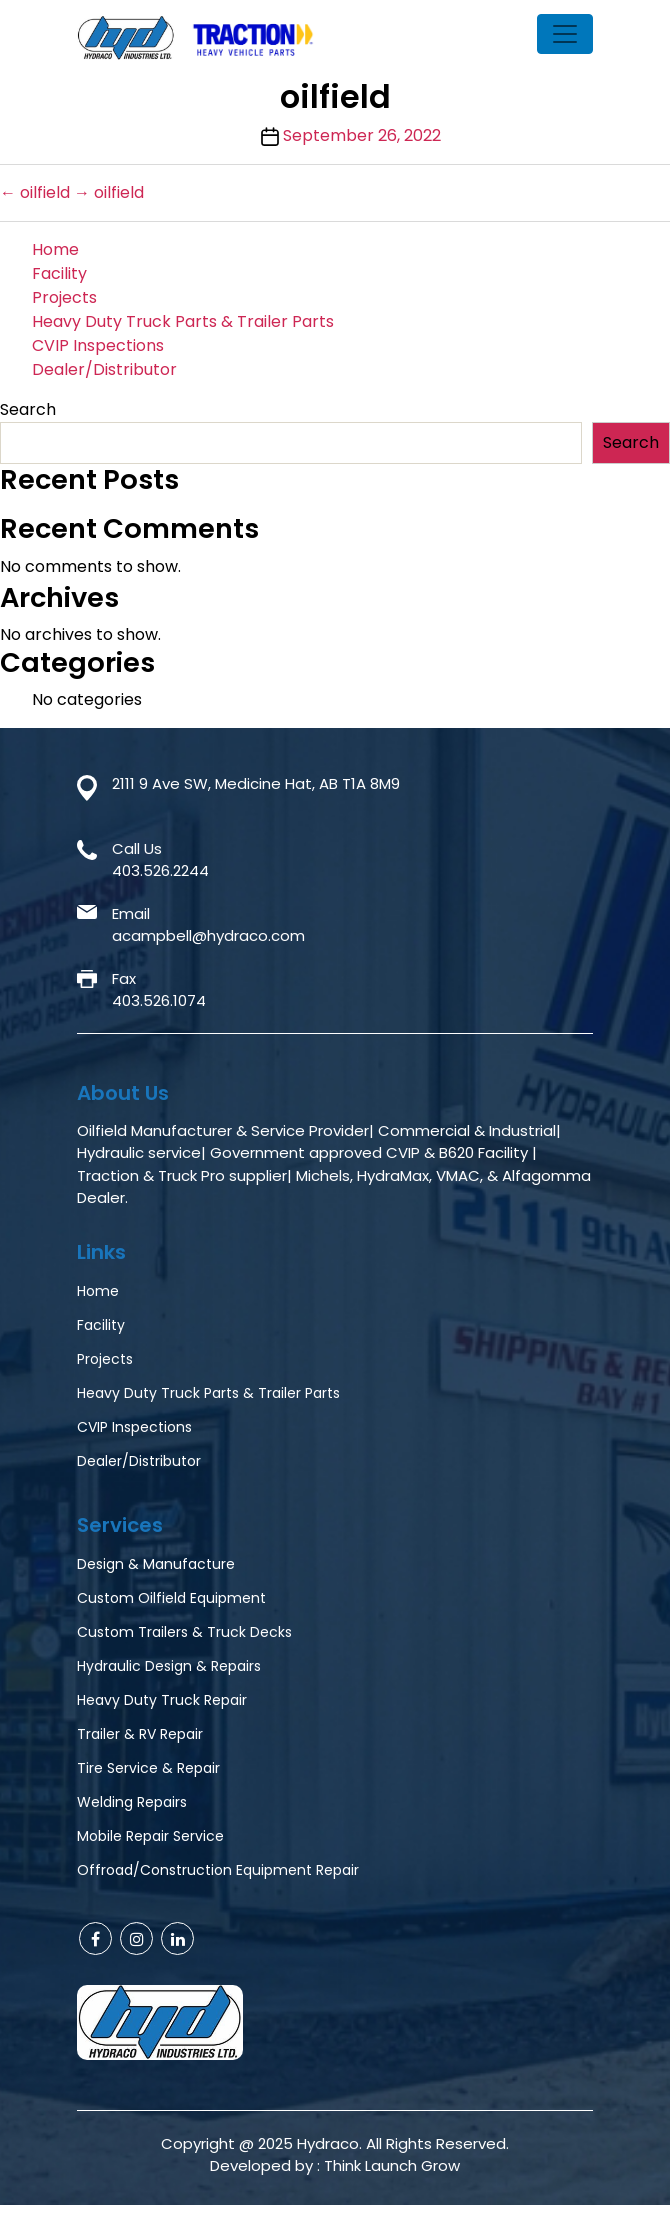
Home (55, 249)
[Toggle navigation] (565, 34)
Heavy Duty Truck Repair (162, 1700)
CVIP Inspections (98, 345)
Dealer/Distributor (104, 369)
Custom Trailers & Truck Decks (184, 1632)
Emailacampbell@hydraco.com (208, 925)
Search (28, 409)
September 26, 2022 (362, 135)
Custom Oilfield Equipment (171, 1598)
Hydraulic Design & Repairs (169, 1666)
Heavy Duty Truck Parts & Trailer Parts (183, 321)
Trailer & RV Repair (140, 1734)
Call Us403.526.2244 (160, 860)
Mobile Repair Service (150, 1836)
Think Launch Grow (392, 2165)
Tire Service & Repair (148, 1768)
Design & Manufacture (156, 1564)
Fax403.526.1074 (159, 990)
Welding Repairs (132, 1802)
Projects (64, 297)
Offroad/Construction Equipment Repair (218, 1870)
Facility (59, 273)
